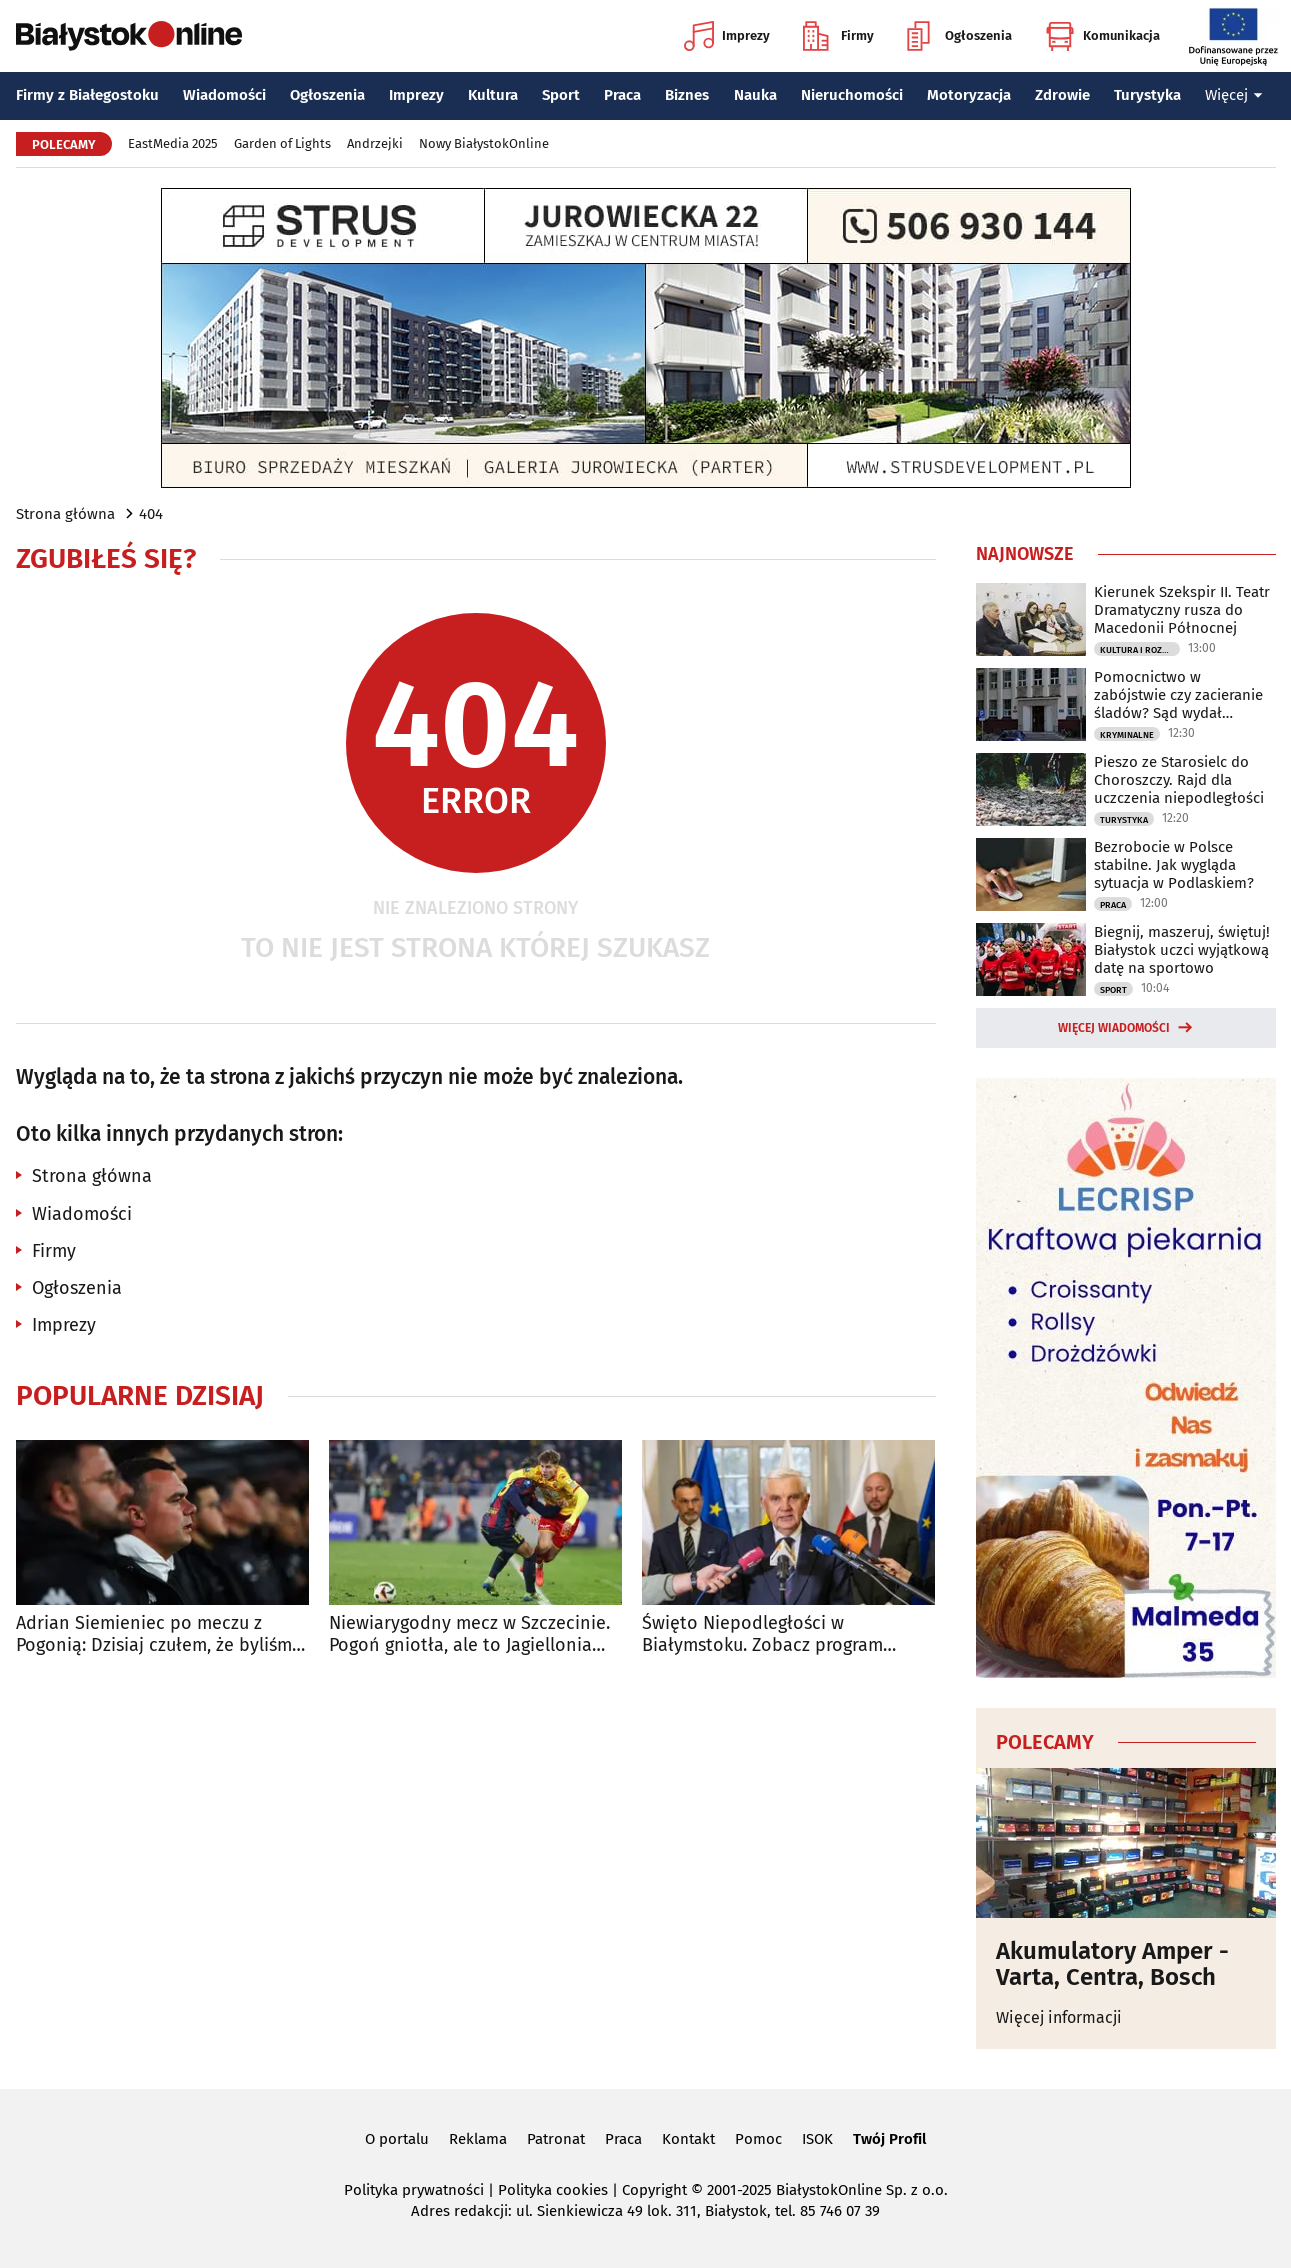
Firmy (838, 36)
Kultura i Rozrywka (1140, 650)
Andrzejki (375, 143)
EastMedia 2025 (173, 143)
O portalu (397, 2139)
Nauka (755, 95)
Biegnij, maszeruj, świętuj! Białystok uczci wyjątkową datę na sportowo (1182, 950)
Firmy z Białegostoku (87, 95)
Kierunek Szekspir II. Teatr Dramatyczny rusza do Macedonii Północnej (1182, 610)
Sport (561, 95)
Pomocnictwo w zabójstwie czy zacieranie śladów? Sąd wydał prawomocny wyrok (1178, 695)
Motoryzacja (969, 95)
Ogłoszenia (959, 36)
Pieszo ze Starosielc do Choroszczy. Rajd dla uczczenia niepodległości (1179, 780)
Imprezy (727, 36)
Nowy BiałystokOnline (484, 143)
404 (151, 514)
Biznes (687, 95)
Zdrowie (1062, 95)
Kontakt (688, 2139)
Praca (622, 95)
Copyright (654, 2190)
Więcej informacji (1059, 2017)
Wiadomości (224, 95)
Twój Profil (889, 2139)
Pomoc (758, 2139)
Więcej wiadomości (1114, 1028)
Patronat (556, 2139)
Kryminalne (1127, 735)
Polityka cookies (553, 2190)
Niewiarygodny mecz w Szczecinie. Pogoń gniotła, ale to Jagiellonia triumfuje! (469, 1634)
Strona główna (65, 514)
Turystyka (1147, 95)
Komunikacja (1102, 36)
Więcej (1234, 95)
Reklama (478, 2139)
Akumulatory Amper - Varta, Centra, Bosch (1112, 1964)
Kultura (493, 95)
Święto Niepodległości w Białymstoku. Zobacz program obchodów (762, 1634)
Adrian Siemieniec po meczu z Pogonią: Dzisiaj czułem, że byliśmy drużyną (158, 1634)
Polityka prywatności (414, 2190)
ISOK (817, 2139)
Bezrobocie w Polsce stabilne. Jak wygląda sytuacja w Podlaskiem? (1174, 865)
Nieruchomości (852, 95)
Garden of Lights (282, 143)
